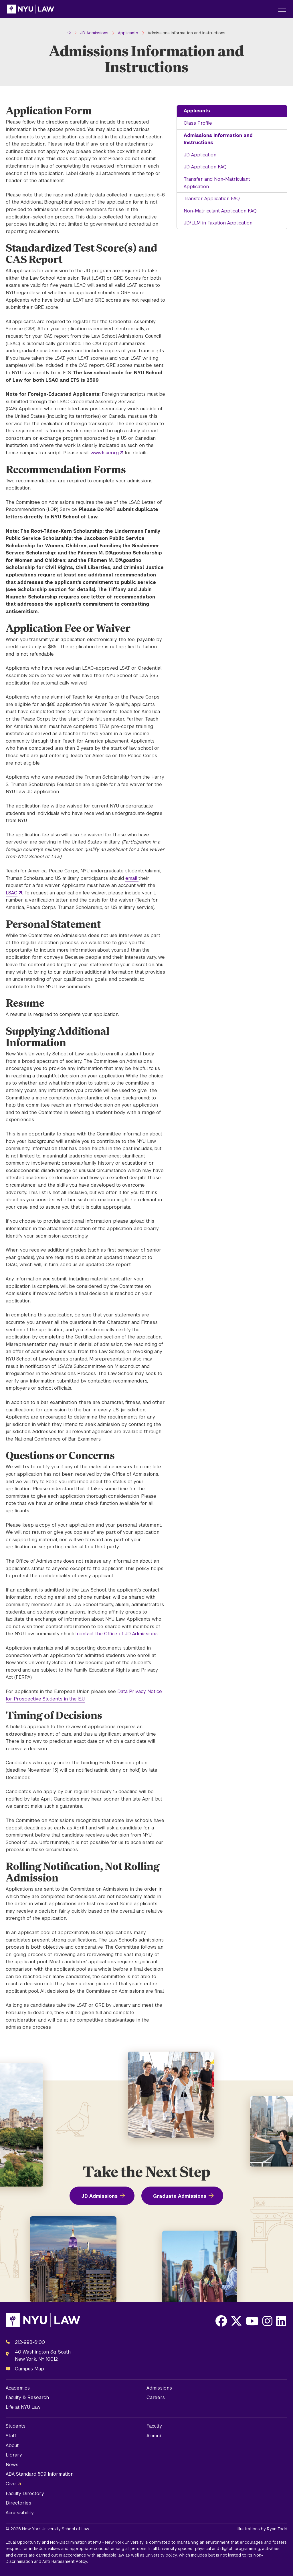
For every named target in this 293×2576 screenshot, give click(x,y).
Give (11, 2484)
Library (14, 2455)
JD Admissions (99, 2196)
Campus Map (29, 2369)
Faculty (154, 2426)
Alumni (153, 2436)
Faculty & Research (27, 2397)
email (131, 878)
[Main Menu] (282, 9)
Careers (155, 2397)
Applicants (197, 111)
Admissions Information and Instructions (218, 139)
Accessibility (20, 2513)
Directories (18, 2503)
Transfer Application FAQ (212, 199)
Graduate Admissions (179, 2196)
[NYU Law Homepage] (30, 9)
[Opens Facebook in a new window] (221, 2321)
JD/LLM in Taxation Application (218, 223)
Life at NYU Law (23, 2407)
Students (15, 2426)
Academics (18, 2388)
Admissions (159, 2388)
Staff (11, 2436)
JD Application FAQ (205, 167)
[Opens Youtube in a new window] (252, 2321)
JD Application (200, 155)
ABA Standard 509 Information (40, 2474)
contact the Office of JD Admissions (117, 1634)
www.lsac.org (104, 453)
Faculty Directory (25, 2494)
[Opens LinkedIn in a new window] (281, 2321)
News (12, 2465)
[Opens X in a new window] (236, 2321)
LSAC (11, 893)
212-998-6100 (30, 2342)
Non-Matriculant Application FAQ (220, 211)
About (12, 2445)
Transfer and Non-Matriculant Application (217, 183)
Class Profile (198, 123)
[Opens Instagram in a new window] (267, 2321)
